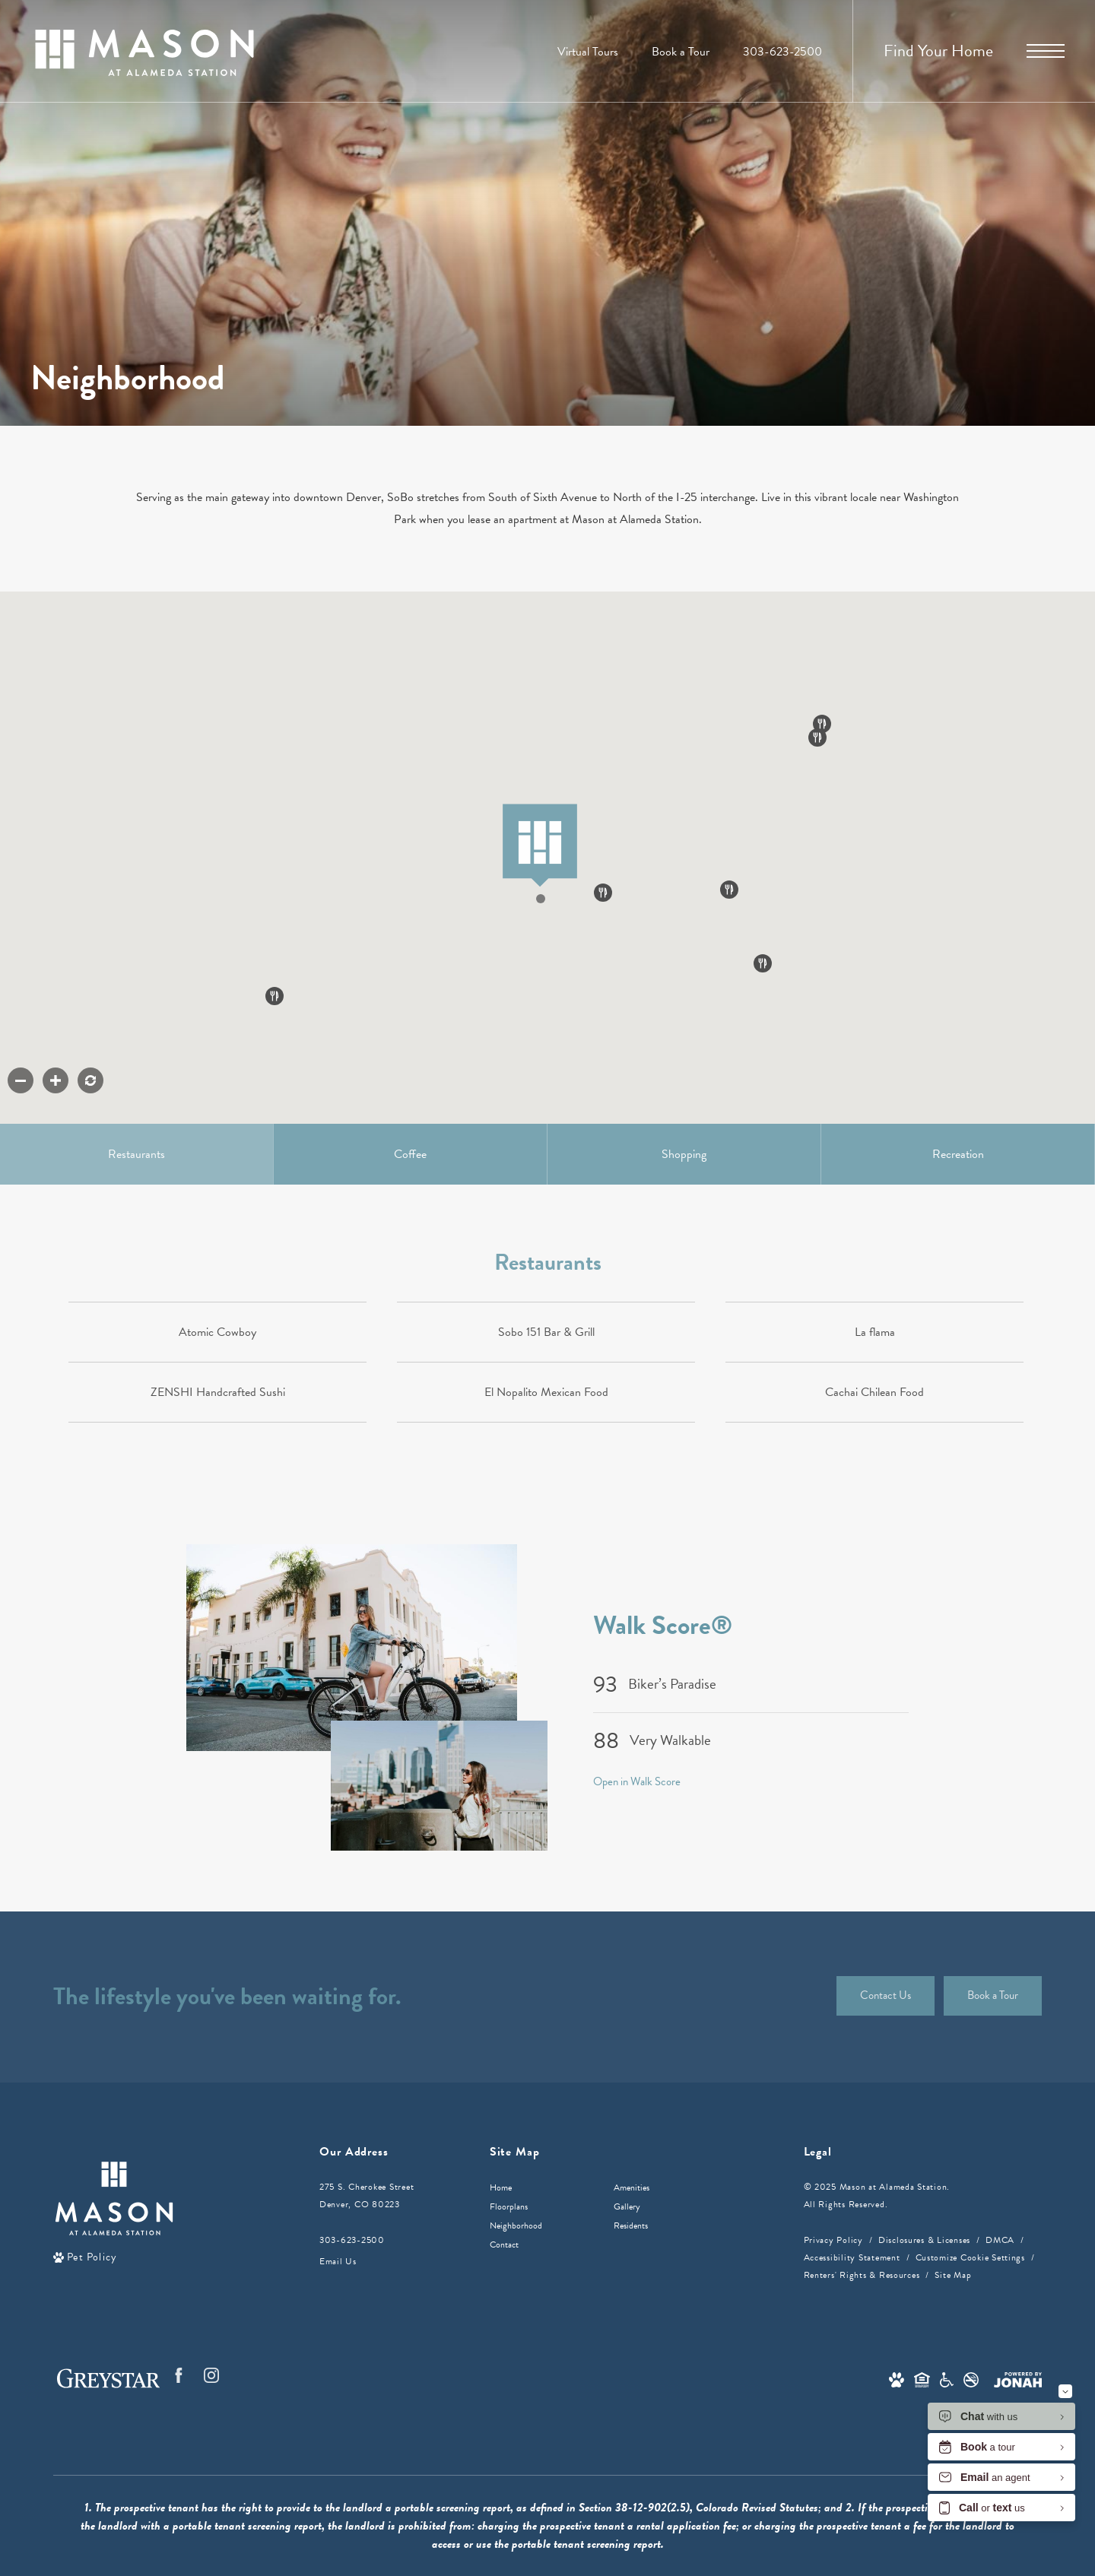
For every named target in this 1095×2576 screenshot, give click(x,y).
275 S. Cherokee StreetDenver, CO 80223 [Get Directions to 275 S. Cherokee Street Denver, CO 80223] (366, 2195)
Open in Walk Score (637, 1781)
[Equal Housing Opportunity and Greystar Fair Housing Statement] (922, 2378)
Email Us (338, 2261)
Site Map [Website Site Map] (953, 2275)
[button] (545, 913)
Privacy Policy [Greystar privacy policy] (833, 2240)
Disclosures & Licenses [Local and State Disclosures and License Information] (924, 2240)
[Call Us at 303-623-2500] (782, 52)
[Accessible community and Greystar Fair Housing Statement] (947, 2378)
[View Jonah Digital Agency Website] (1018, 2378)
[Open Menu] (1046, 51)
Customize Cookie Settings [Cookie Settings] (970, 2257)
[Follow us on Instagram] (211, 2375)
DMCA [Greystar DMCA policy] (1000, 2240)
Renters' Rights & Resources (862, 2275)
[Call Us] (366, 2240)
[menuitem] (539, 2187)
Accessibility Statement (852, 2257)
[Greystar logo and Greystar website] (108, 2378)
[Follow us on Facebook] (178, 2375)
